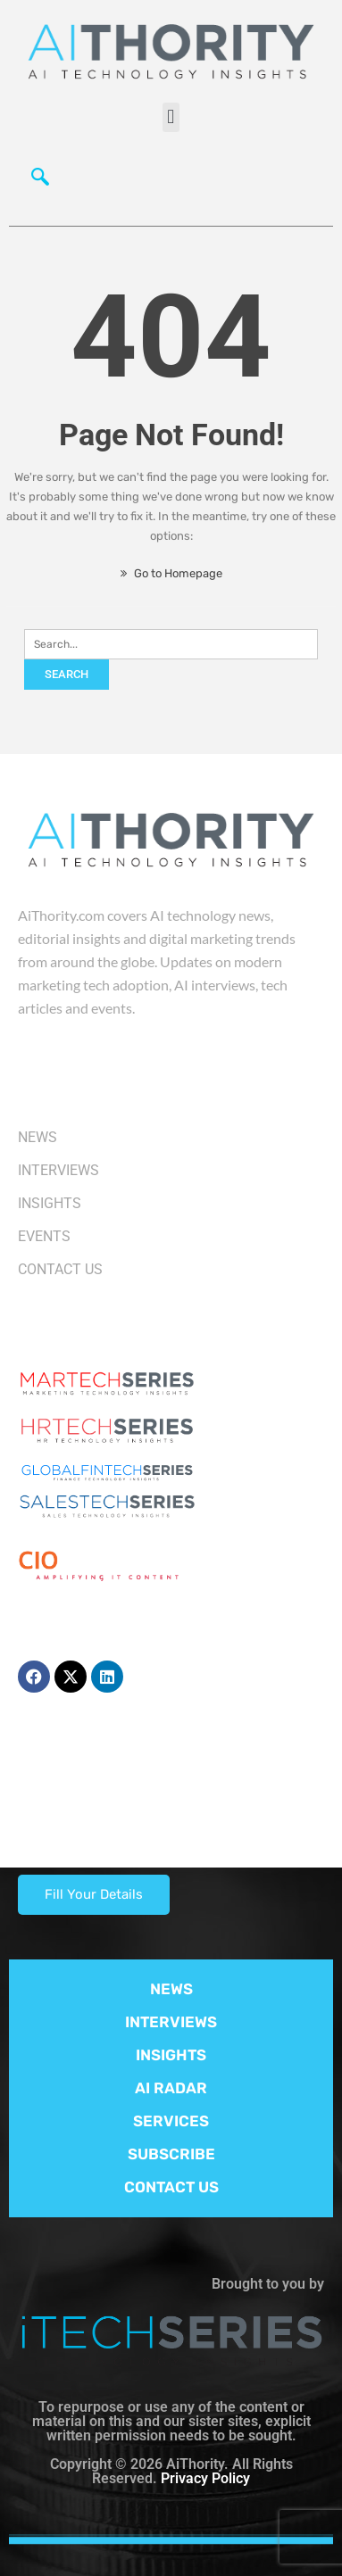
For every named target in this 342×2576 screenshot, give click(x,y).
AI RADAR (171, 2088)
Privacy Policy (205, 2478)
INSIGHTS (171, 2055)
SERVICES (171, 2121)
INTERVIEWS (171, 2022)
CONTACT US (171, 2187)
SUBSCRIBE (171, 2154)
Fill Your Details (94, 1894)
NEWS (171, 1989)
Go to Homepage (171, 573)
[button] (171, 117)
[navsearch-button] (40, 181)
